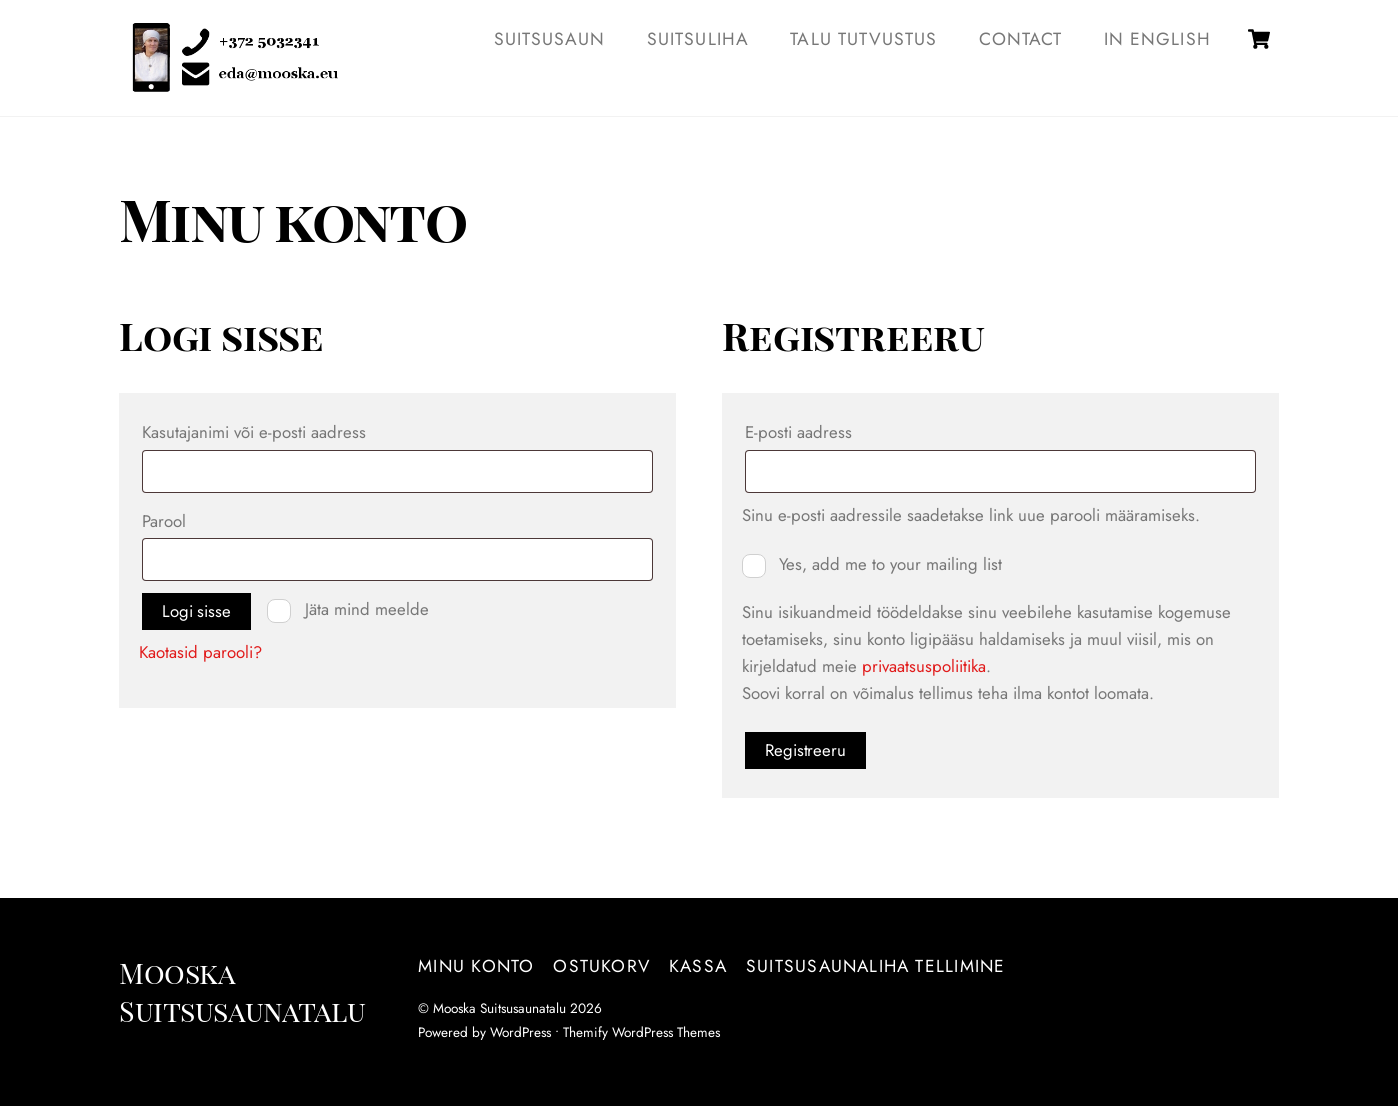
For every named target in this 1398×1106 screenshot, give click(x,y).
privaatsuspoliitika (924, 666)
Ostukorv (601, 966)
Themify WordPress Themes (641, 1032)
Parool (198, 519)
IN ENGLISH (1157, 39)
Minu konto (476, 966)
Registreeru (805, 750)
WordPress (520, 1032)
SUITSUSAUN (550, 39)
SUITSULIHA (698, 39)
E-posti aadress (832, 430)
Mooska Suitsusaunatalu (499, 1008)
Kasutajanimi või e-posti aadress (288, 430)
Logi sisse (196, 611)
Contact (1020, 39)
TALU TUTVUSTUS (863, 39)
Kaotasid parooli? (200, 652)
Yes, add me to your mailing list (872, 564)
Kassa (698, 966)
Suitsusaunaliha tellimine (875, 966)
